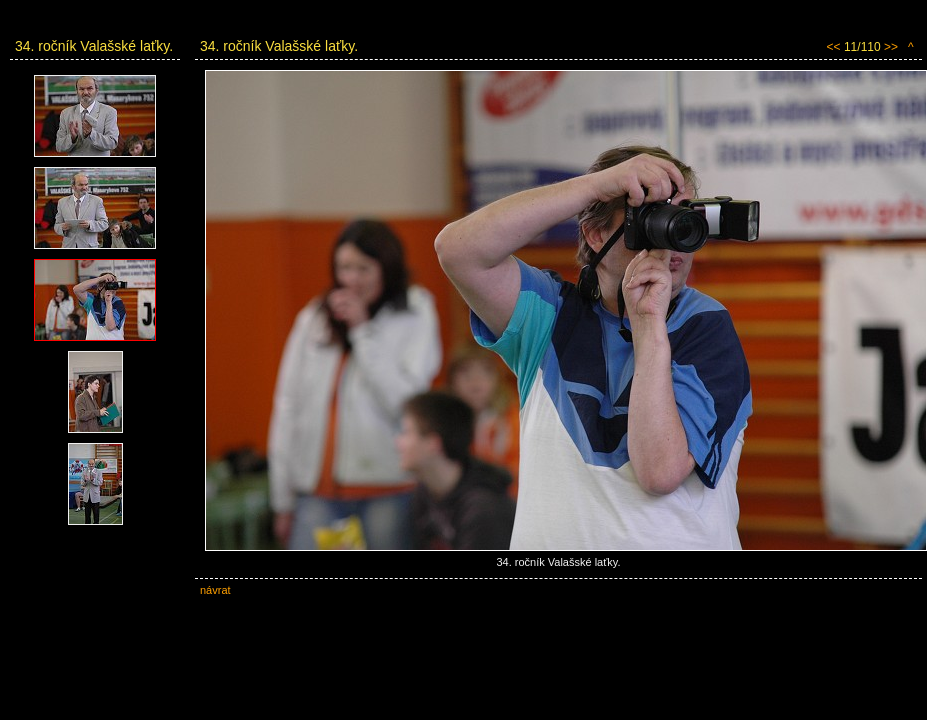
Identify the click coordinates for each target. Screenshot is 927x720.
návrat (215, 590)
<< (834, 47)
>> (891, 47)
